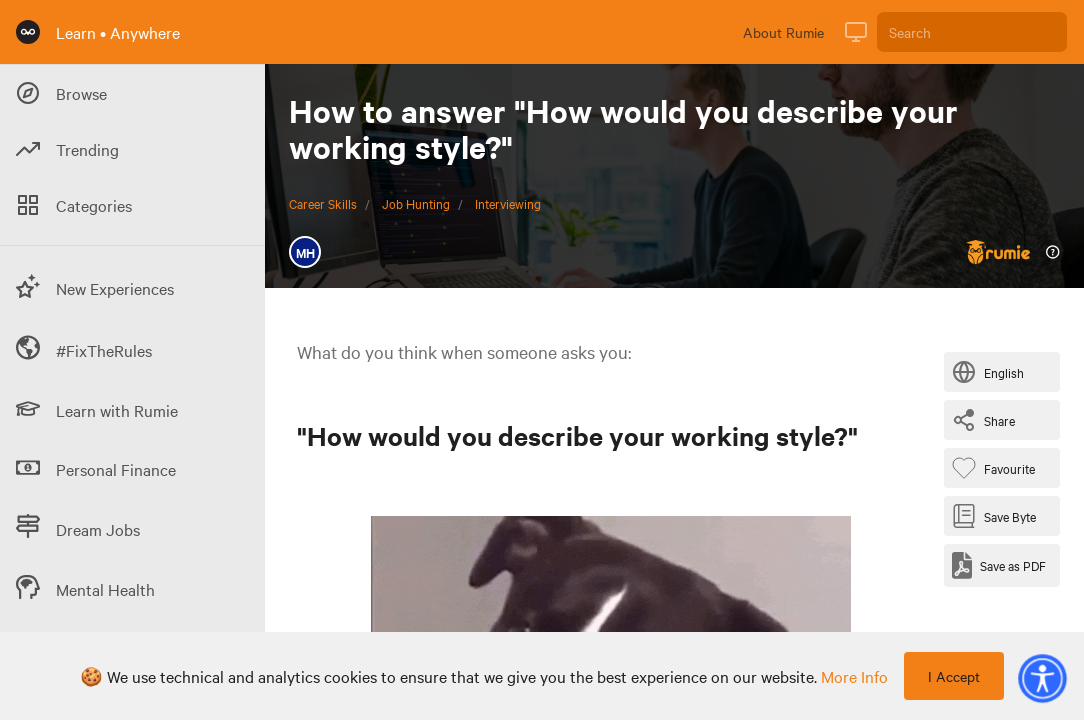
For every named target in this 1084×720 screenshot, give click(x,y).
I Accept (954, 676)
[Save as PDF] (999, 565)
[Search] (972, 32)
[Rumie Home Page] (28, 32)
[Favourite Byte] (997, 468)
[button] (1042, 678)
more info (854, 676)
